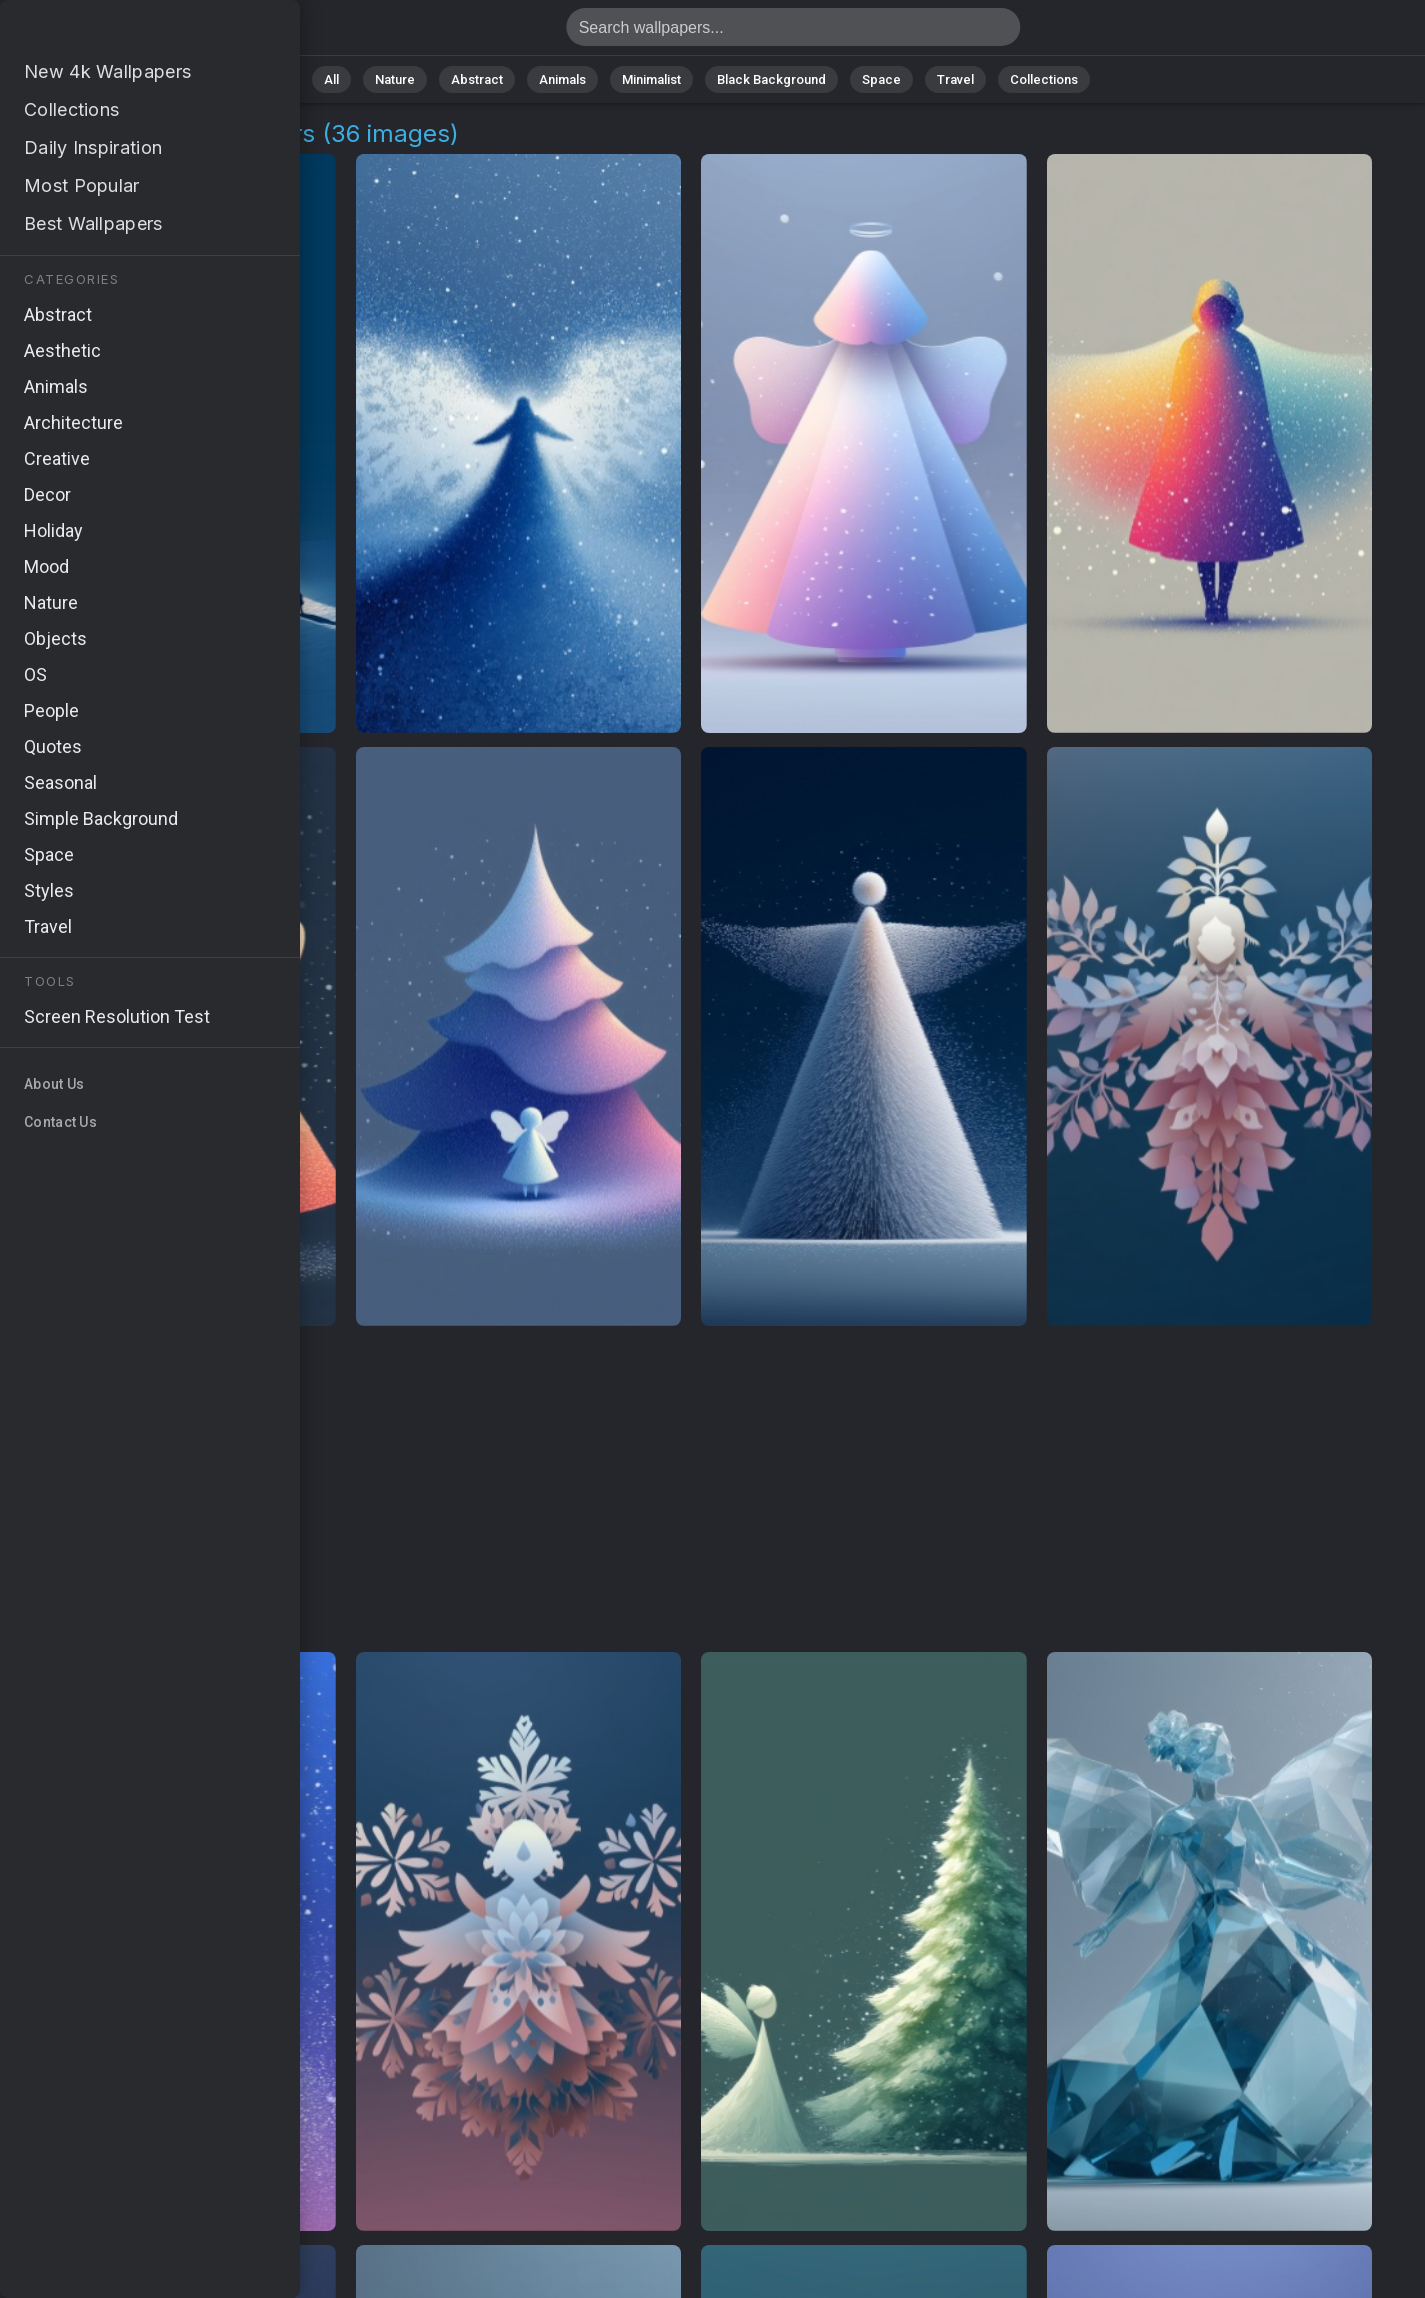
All (331, 79)
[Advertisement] (691, 1490)
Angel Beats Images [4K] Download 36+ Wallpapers (120, 32)
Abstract (477, 79)
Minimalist (651, 79)
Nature (395, 79)
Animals (562, 79)
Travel (955, 79)
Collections (1044, 79)
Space (881, 79)
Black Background (771, 79)
